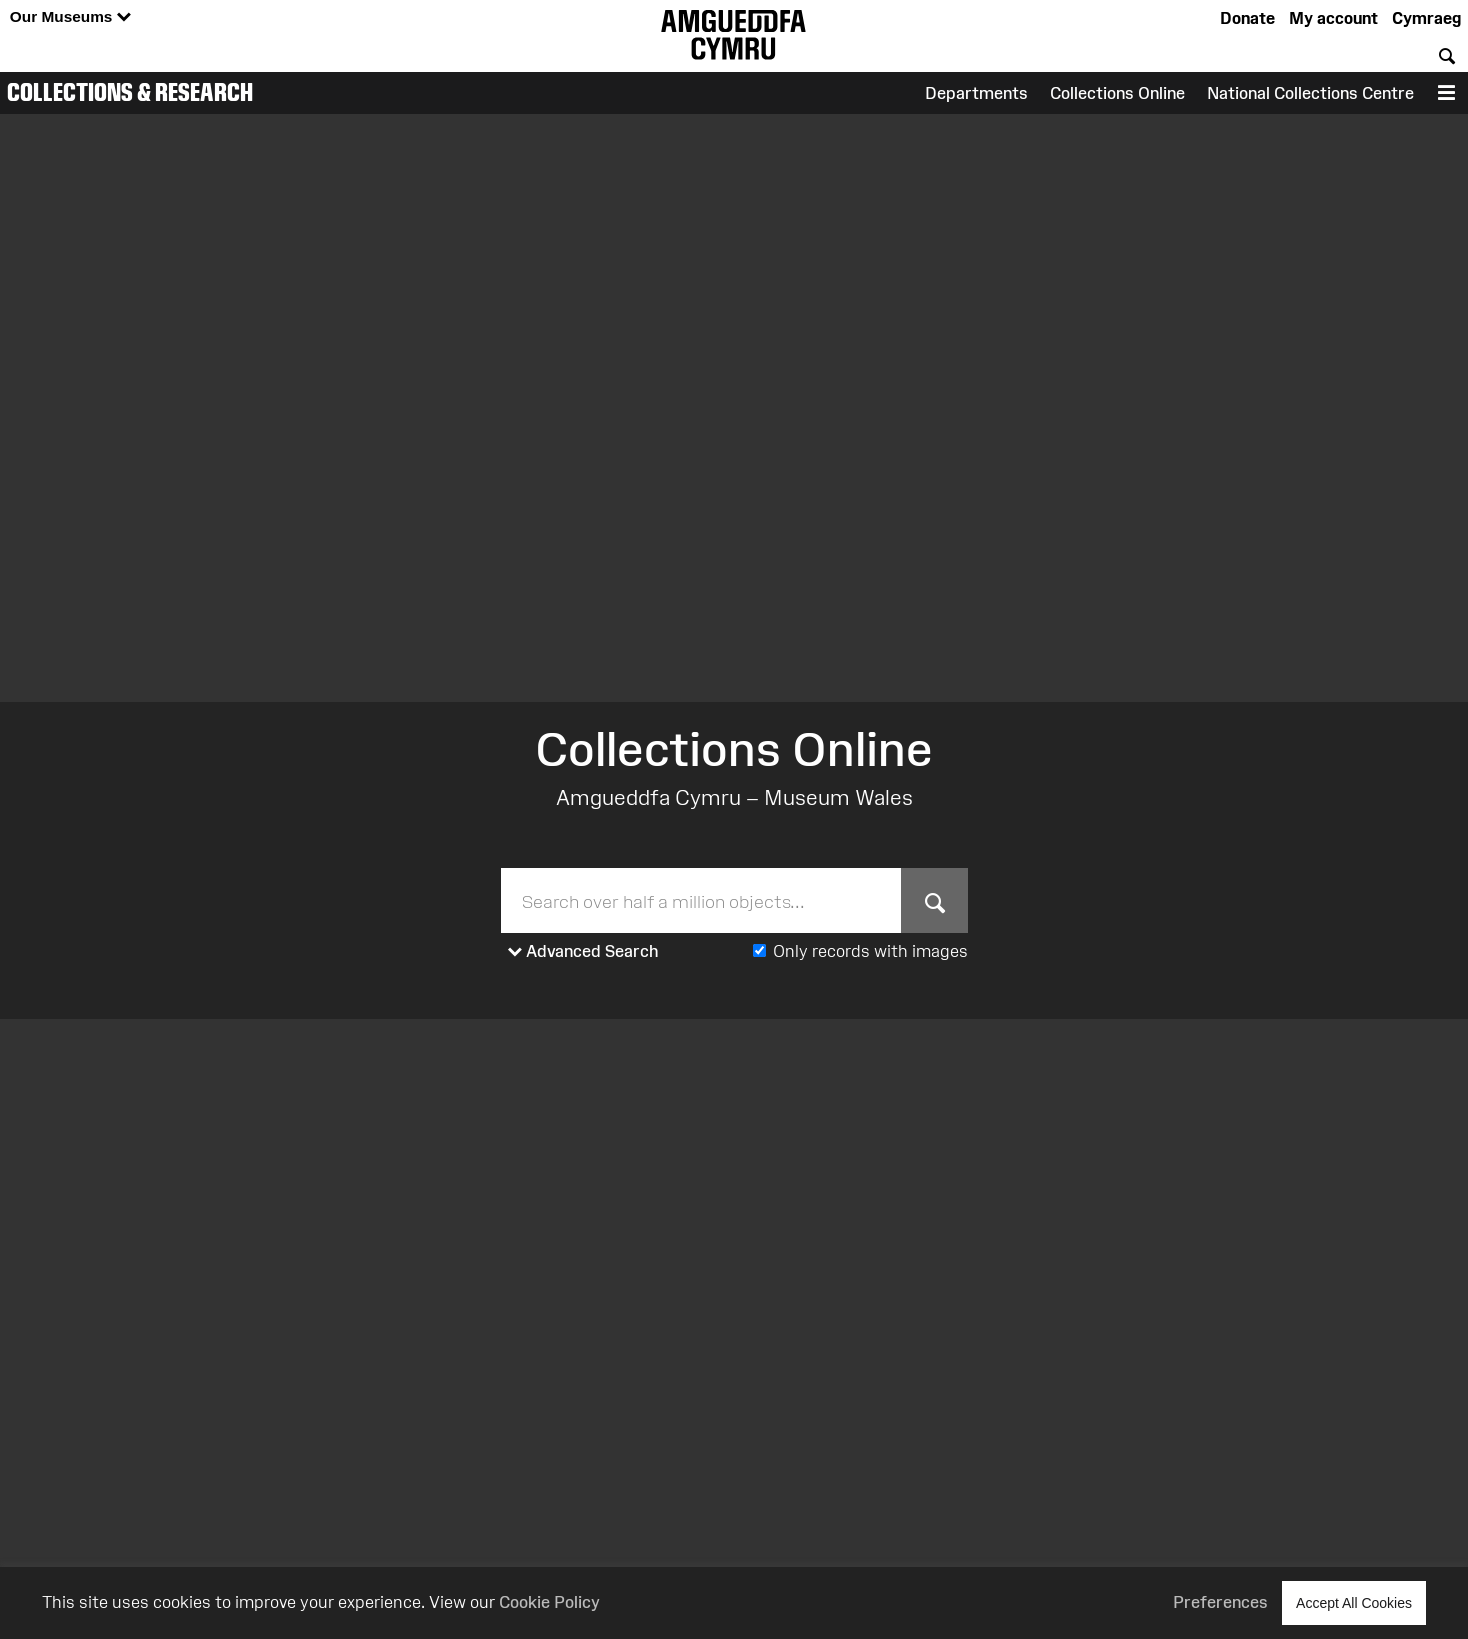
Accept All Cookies (1354, 1602)
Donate (1247, 18)
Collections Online (1117, 93)
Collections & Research (130, 92)
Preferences (1220, 1602)
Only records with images (870, 951)
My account (1333, 18)
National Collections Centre (1310, 93)
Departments (976, 93)
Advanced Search (583, 952)
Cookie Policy (549, 1602)
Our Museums (70, 17)
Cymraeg (1426, 18)
